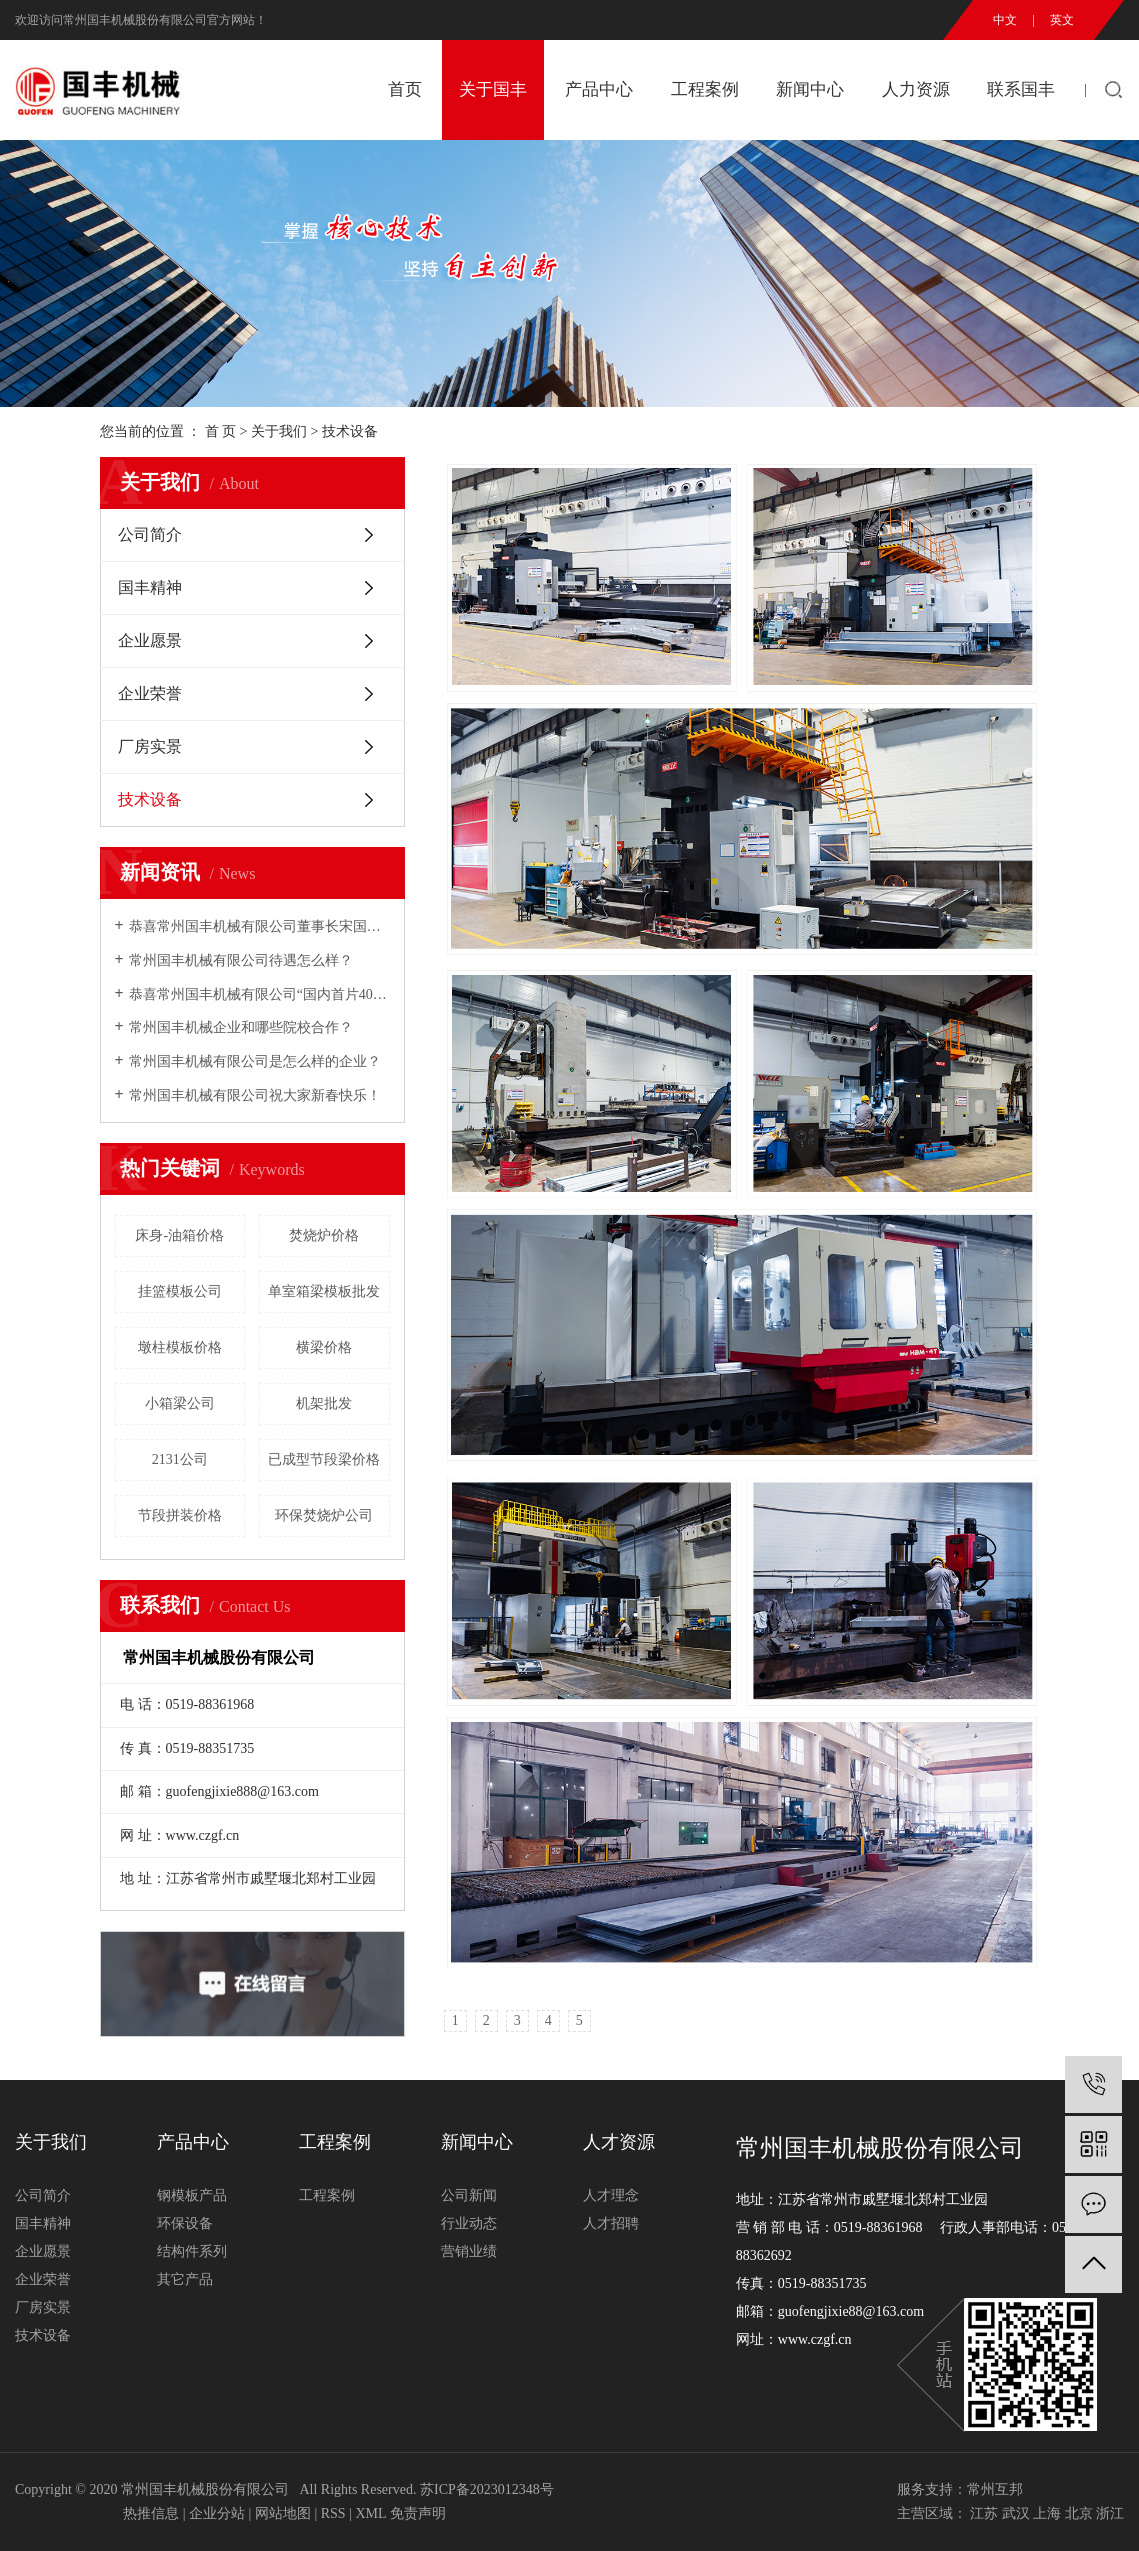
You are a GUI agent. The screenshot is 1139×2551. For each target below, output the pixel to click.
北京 (1079, 2513)
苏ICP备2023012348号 (487, 2489)
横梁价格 (324, 1347)
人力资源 (916, 89)
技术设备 (150, 799)
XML (370, 2513)
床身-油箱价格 (179, 1235)
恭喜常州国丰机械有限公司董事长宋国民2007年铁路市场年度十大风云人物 (259, 926)
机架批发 (324, 1403)
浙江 (1110, 2513)
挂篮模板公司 (180, 1291)
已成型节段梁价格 (324, 1459)
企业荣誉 (150, 693)
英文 (1062, 20)
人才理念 (611, 2195)
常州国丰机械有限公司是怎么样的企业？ (255, 1061)
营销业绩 (469, 2251)
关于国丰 (493, 89)
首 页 (221, 431)
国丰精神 (150, 587)
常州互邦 (995, 2489)
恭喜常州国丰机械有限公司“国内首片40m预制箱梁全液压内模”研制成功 (259, 994)
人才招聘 (611, 2223)
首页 (405, 89)
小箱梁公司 (180, 1403)
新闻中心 (810, 89)
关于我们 (279, 431)
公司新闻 (469, 2195)
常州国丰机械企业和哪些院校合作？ (241, 1027)
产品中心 (599, 89)
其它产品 (185, 2279)
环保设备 (185, 2223)
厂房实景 (150, 746)
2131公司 (180, 1459)
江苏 (984, 2513)
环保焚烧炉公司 (324, 1515)
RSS (333, 2513)
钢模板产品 (192, 2195)
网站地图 (283, 2513)
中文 (1005, 20)
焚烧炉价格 (324, 1235)
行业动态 (469, 2223)
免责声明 (418, 2513)
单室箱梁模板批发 (324, 1291)
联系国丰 (1021, 89)
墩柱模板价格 (180, 1347)
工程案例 (705, 89)
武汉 (1016, 2513)
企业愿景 (150, 640)
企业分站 (217, 2513)
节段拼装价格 (180, 1515)
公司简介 (150, 534)
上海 (1047, 2513)
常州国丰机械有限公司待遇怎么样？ (241, 960)
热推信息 (151, 2513)
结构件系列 (192, 2251)
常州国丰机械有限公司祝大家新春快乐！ (255, 1095)
